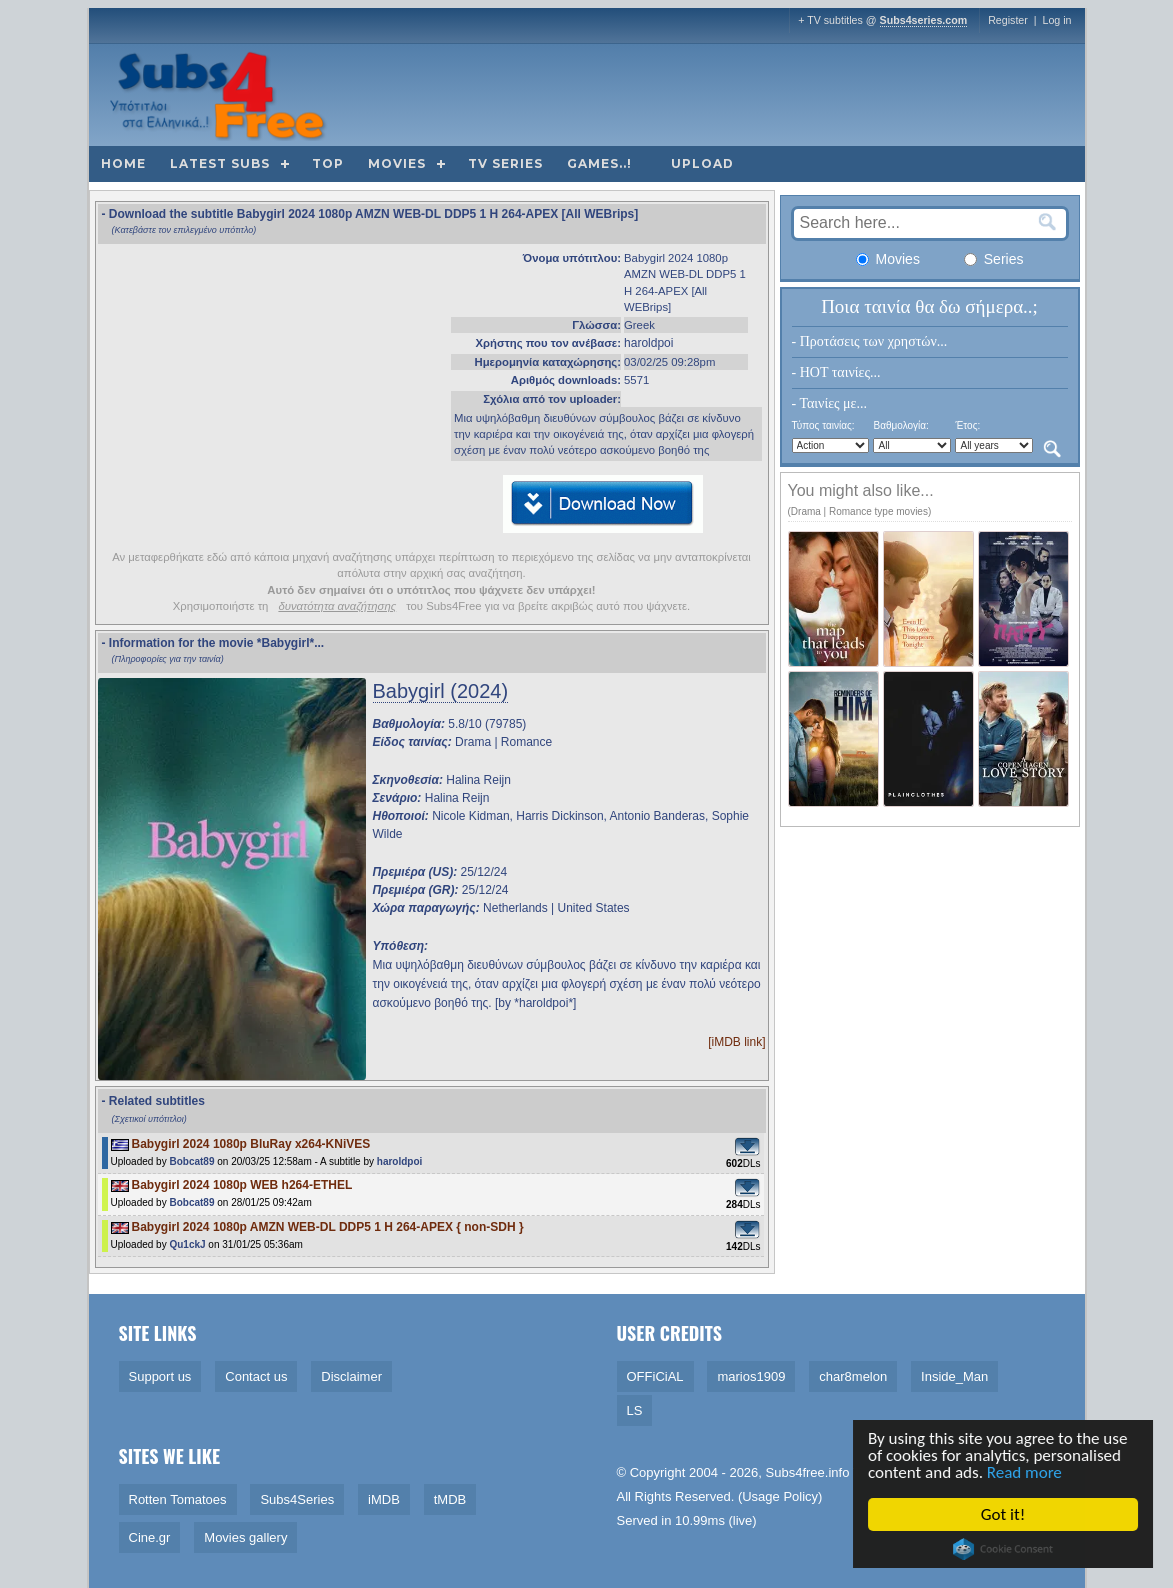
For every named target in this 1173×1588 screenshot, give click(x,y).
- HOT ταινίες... (836, 372)
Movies (397, 163)
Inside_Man (954, 1376)
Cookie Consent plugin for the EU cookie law (1005, 1549)
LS (635, 1410)
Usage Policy (780, 1496)
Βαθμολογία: (900, 425)
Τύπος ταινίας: (823, 425)
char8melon (853, 1376)
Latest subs (220, 163)
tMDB (450, 1499)
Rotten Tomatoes (178, 1499)
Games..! (599, 163)
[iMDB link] (736, 1042)
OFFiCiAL (655, 1376)
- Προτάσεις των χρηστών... (870, 341)
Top (328, 163)
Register (1008, 20)
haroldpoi (648, 343)
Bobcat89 (191, 1161)
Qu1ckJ (187, 1244)
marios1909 (751, 1376)
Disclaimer (351, 1376)
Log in (1056, 20)
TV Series (505, 163)
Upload (702, 163)
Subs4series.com (924, 20)
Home (123, 163)
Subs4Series (297, 1499)
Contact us (256, 1376)
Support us (160, 1376)
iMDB (384, 1499)
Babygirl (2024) (441, 691)
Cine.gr (150, 1537)
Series (994, 259)
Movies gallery (245, 1537)
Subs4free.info (808, 1472)
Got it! (1005, 1514)
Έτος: (967, 425)
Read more (1026, 1472)
